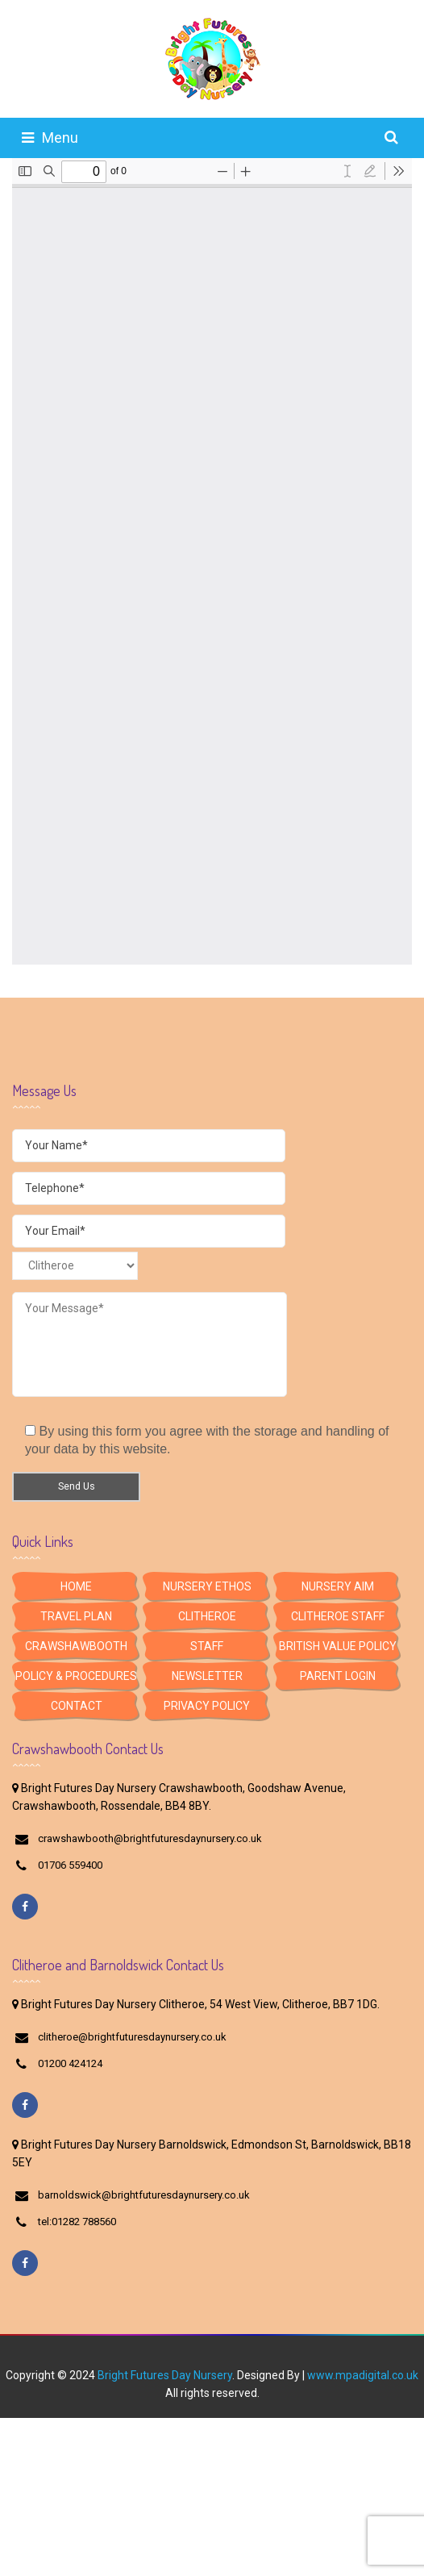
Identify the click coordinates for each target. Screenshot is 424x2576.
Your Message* (149, 1344)
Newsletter (207, 1675)
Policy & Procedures (76, 1675)
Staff (206, 1646)
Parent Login (338, 1675)
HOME (76, 1586)
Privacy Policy (207, 1705)
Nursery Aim (337, 1586)
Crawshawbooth (76, 1646)
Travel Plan (76, 1616)
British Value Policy (338, 1646)
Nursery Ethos (207, 1586)
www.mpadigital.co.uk (362, 2375)
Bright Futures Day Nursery (165, 2375)
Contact (76, 1705)
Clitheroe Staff (338, 1616)
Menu (50, 137)
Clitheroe (207, 1616)
